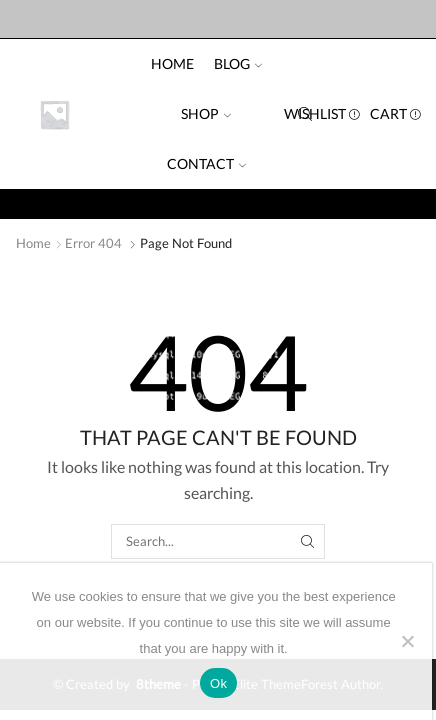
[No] (407, 641)
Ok (218, 683)
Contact (206, 163)
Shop (206, 113)
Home (172, 63)
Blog (238, 63)
